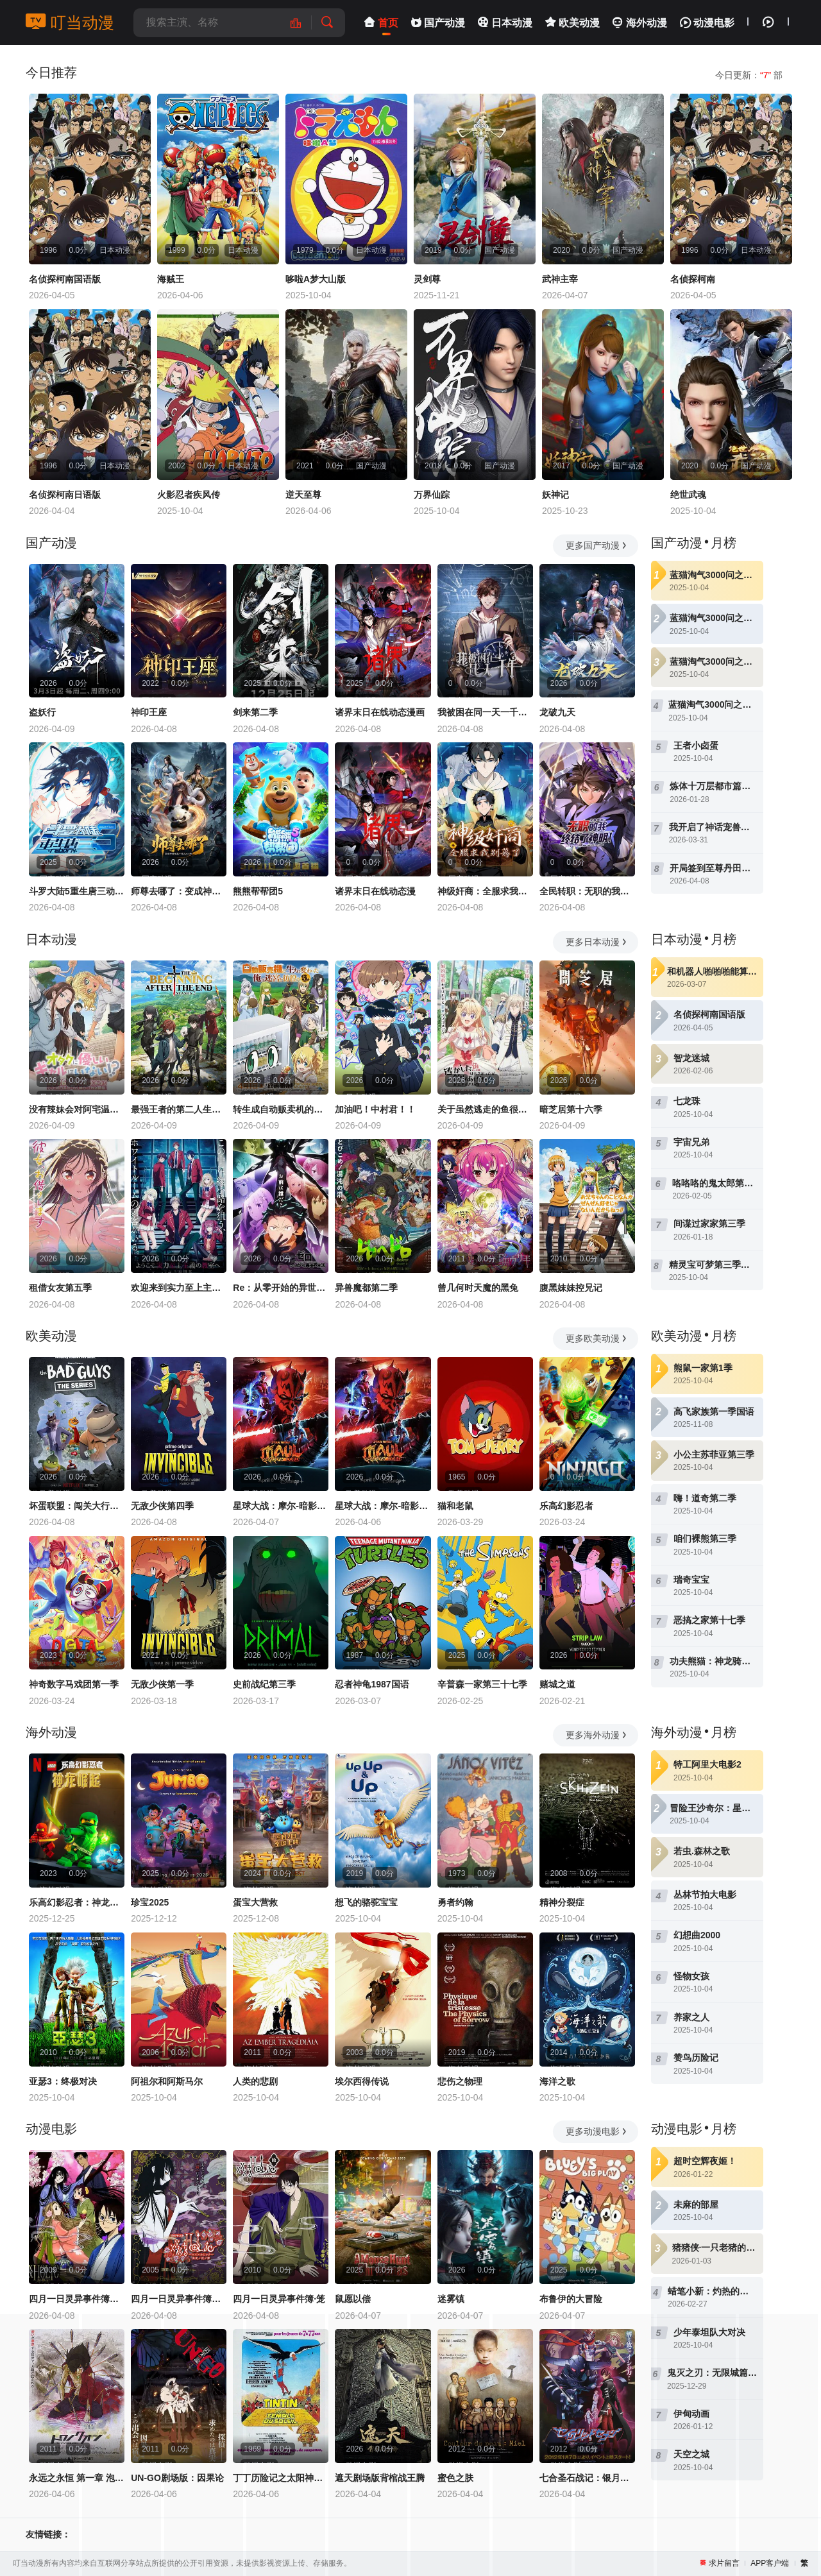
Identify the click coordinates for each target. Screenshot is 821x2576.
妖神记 (555, 495)
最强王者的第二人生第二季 (178, 1109)
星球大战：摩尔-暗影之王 (280, 1506)
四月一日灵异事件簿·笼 (279, 2299)
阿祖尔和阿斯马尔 (167, 2081)
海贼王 (170, 279)
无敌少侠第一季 (162, 1684)
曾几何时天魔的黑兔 (477, 1288)
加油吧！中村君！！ (375, 1109)
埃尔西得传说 (362, 2081)
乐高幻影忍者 (566, 1506)
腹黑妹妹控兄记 (570, 1288)
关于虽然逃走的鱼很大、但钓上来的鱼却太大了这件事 (485, 1109)
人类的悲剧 (255, 2081)
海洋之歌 (557, 2081)
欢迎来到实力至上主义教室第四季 (178, 1288)
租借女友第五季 (60, 1288)
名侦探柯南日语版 (65, 495)
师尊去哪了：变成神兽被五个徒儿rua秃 (178, 891)
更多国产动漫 (597, 545)
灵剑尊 (427, 279)
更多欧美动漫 (597, 1338)
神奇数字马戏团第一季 (74, 1684)
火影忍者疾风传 (188, 495)
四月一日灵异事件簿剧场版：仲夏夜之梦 (178, 2299)
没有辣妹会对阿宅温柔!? (76, 1109)
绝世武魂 (688, 495)
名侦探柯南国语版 (65, 279)
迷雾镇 (450, 2299)
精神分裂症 (561, 1902)
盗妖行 (42, 712)
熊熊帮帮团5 (258, 891)
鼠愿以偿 (353, 2299)
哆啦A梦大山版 (315, 279)
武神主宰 (560, 279)
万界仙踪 (432, 495)
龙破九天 (557, 712)
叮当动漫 (70, 22)
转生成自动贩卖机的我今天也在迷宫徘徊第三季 (280, 1109)
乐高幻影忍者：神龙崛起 (76, 1902)
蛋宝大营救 (255, 1902)
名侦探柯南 (692, 279)
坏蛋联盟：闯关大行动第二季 (76, 1506)
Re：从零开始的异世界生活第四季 (280, 1288)
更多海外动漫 (597, 1735)
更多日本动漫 (597, 942)
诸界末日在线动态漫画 (380, 712)
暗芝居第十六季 (570, 1109)
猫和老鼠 (455, 1506)
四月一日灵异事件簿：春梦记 (76, 2299)
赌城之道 (557, 1684)
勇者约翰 (455, 1902)
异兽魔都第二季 (366, 1288)
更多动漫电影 (597, 2131)
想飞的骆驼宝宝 (366, 1902)
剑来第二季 (255, 712)
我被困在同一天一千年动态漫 (485, 712)
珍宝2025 (150, 1902)
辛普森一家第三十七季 (482, 1684)
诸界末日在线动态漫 (375, 891)
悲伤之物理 (459, 2081)
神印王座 (149, 712)
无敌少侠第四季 (162, 1506)
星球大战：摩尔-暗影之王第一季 (382, 1506)
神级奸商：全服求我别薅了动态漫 (485, 891)
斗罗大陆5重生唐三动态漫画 (76, 891)
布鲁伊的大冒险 (570, 2299)
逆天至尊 (303, 495)
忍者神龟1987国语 (372, 1684)
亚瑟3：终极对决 (63, 2081)
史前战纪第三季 (264, 1684)
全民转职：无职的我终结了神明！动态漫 (587, 891)
